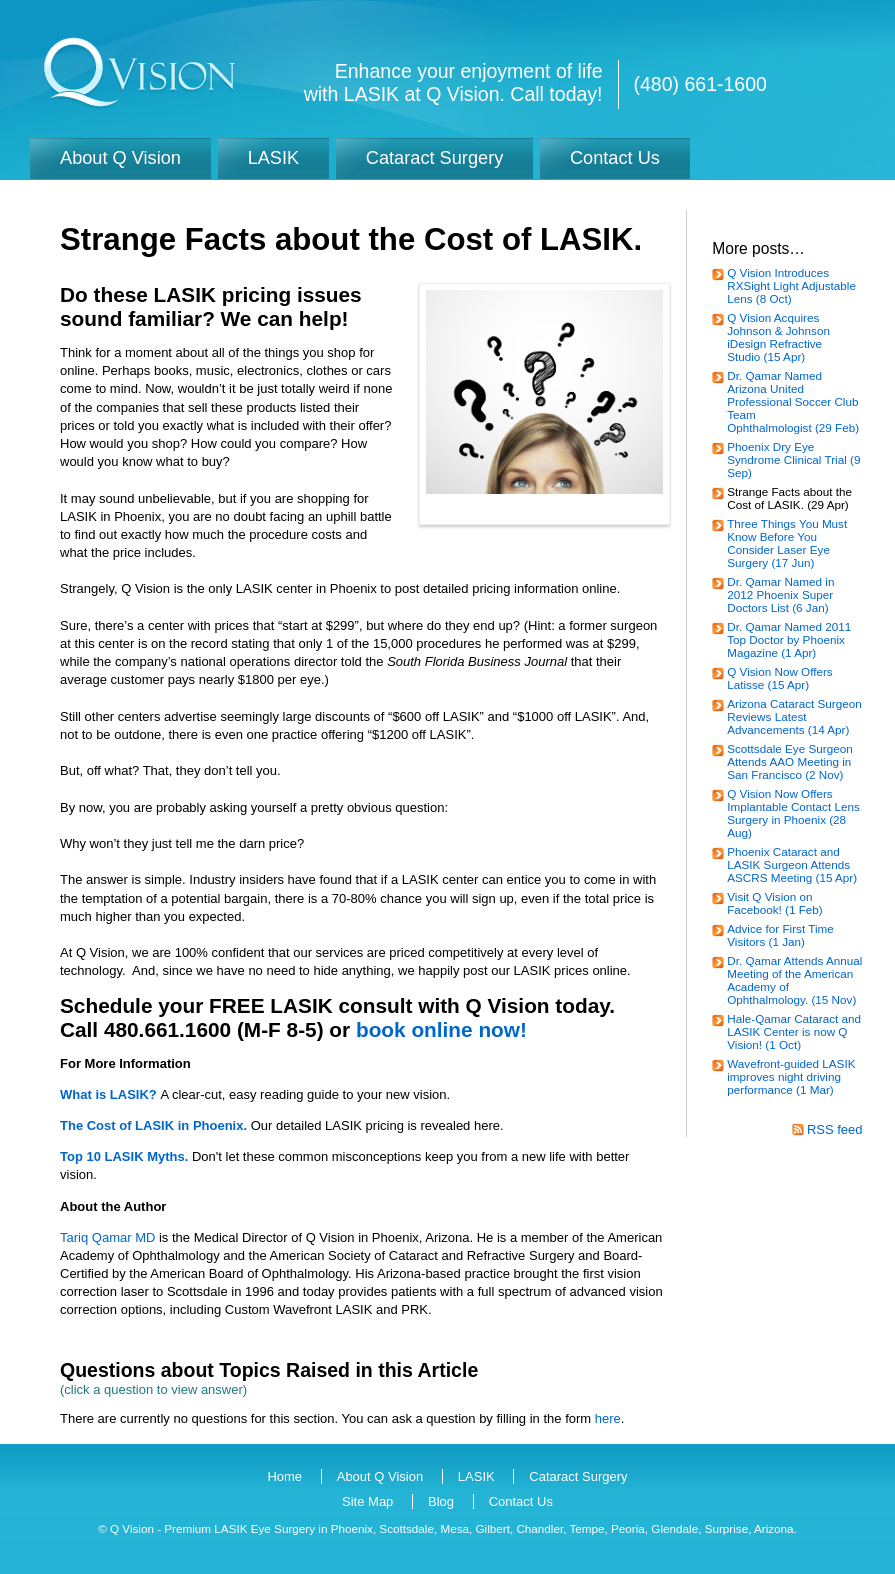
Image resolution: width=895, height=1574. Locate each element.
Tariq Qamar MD (107, 1237)
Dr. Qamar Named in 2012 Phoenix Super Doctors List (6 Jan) (780, 594)
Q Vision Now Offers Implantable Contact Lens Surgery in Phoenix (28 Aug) (793, 813)
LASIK (476, 1476)
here (608, 1418)
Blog (441, 1501)
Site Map (367, 1501)
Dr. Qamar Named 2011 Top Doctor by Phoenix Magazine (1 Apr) (789, 639)
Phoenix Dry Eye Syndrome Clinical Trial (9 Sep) (793, 459)
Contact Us (521, 1501)
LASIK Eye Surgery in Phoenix (293, 1528)
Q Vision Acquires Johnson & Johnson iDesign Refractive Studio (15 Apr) (778, 337)
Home (284, 1476)
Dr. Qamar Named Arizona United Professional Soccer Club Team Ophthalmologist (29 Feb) (793, 401)
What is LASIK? (108, 1094)
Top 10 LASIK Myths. (124, 1156)
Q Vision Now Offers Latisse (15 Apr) (779, 678)
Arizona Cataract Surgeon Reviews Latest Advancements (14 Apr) (794, 716)
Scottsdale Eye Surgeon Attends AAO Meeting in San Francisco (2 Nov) (789, 761)
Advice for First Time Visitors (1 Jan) (780, 935)
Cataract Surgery (578, 1476)
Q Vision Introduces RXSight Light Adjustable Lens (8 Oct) (791, 285)
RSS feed (835, 1129)
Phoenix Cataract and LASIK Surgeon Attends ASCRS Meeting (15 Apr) (792, 864)
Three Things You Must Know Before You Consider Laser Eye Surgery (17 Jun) (787, 543)
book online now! (441, 1029)
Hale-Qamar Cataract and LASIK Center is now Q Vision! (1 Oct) (794, 1031)
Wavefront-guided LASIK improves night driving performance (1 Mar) (791, 1076)
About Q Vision (380, 1476)
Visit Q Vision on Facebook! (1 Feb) (775, 903)
